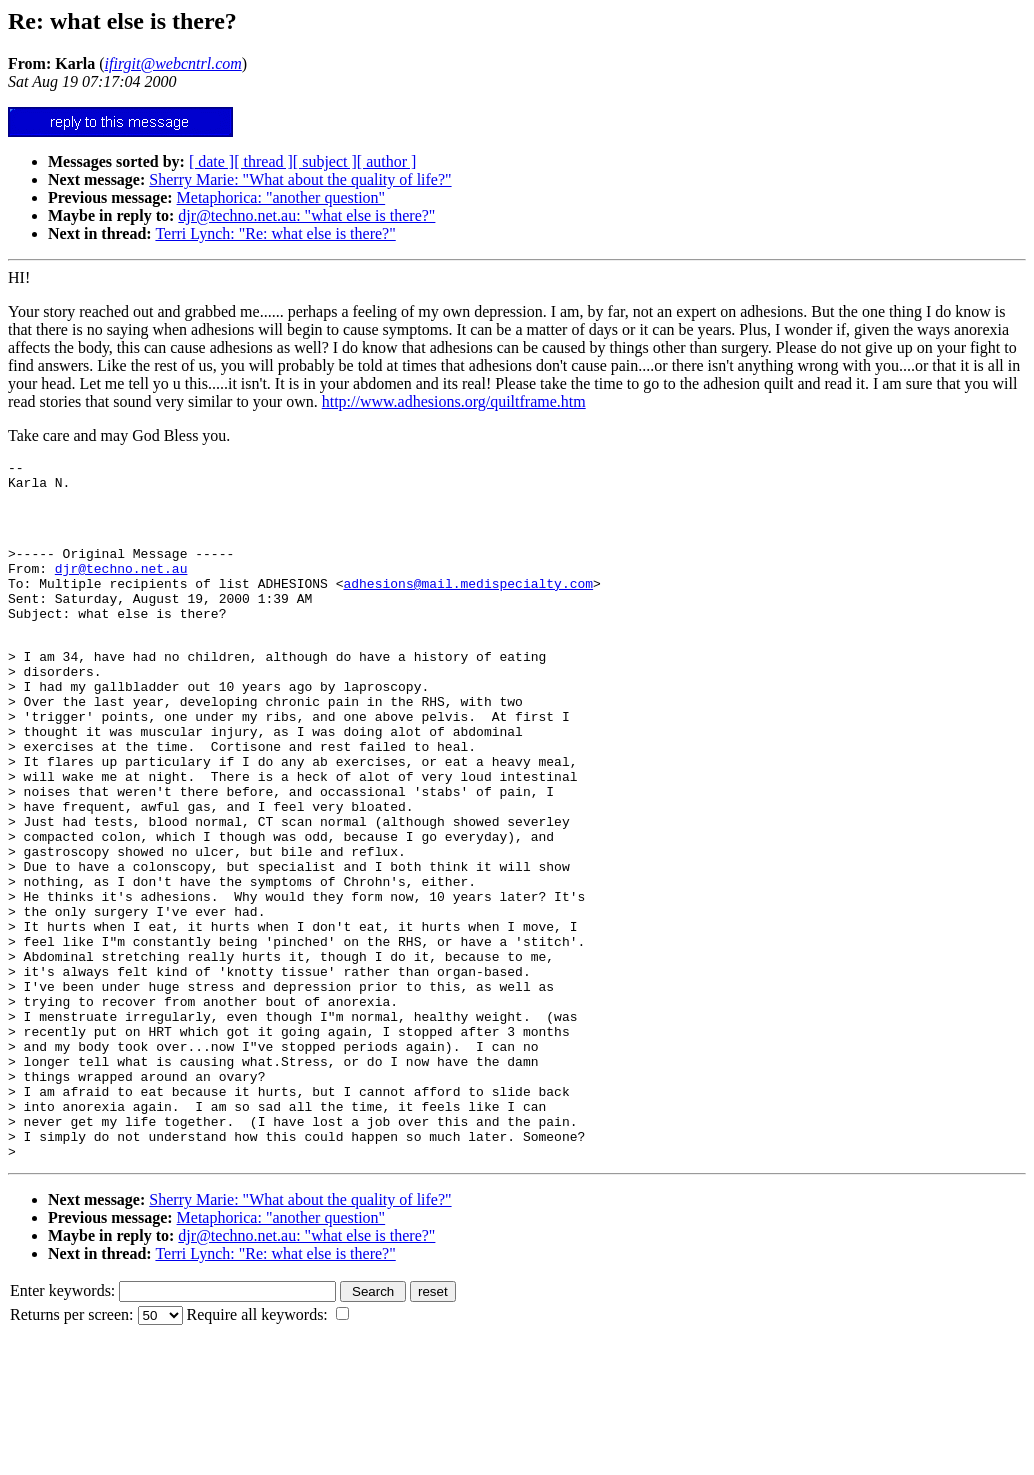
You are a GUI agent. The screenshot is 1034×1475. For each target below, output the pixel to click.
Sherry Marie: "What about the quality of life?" (300, 179)
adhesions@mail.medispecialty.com (468, 604)
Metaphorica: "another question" (281, 197)
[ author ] (387, 161)
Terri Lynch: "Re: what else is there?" (275, 233)
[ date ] (211, 161)
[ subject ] (325, 161)
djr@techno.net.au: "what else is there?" (306, 215)
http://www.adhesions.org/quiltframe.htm (454, 401)
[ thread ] (263, 161)
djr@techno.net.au (121, 586)
